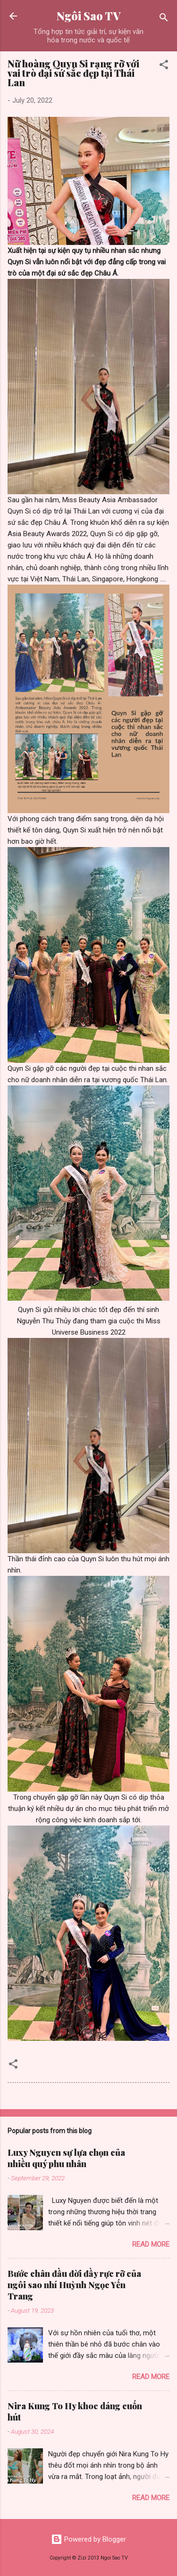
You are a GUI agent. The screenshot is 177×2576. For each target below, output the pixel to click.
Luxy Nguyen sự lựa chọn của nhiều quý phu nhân (66, 2158)
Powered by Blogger (88, 2539)
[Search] (163, 19)
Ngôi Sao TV (88, 15)
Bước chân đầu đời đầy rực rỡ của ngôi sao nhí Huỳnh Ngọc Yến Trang (74, 2285)
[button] (163, 66)
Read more (150, 2244)
